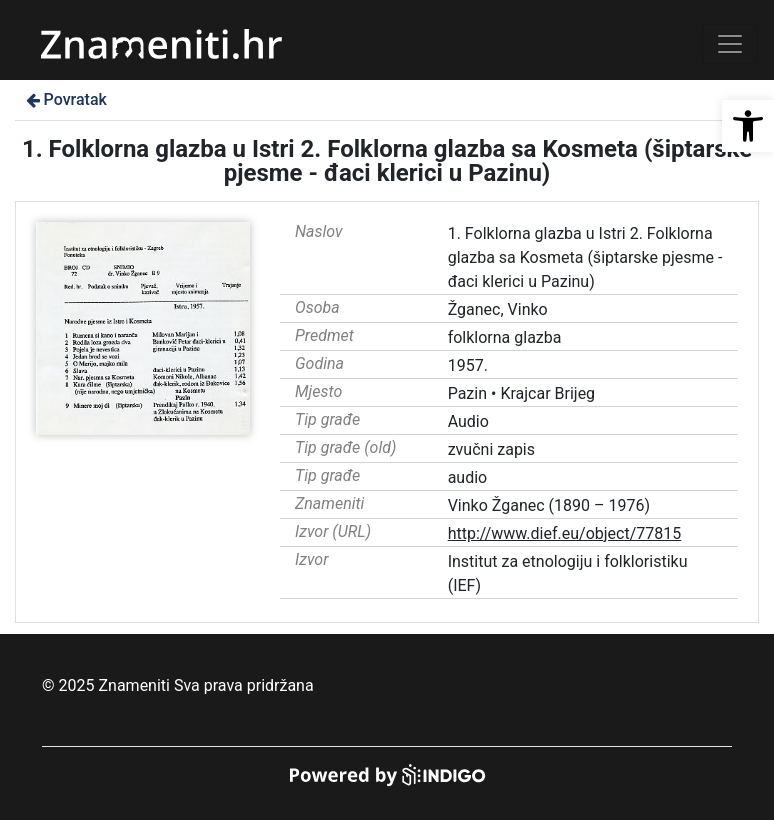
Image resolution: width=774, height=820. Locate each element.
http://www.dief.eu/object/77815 (565, 533)
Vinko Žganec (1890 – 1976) (549, 505)
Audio (468, 421)
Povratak (65, 99)
